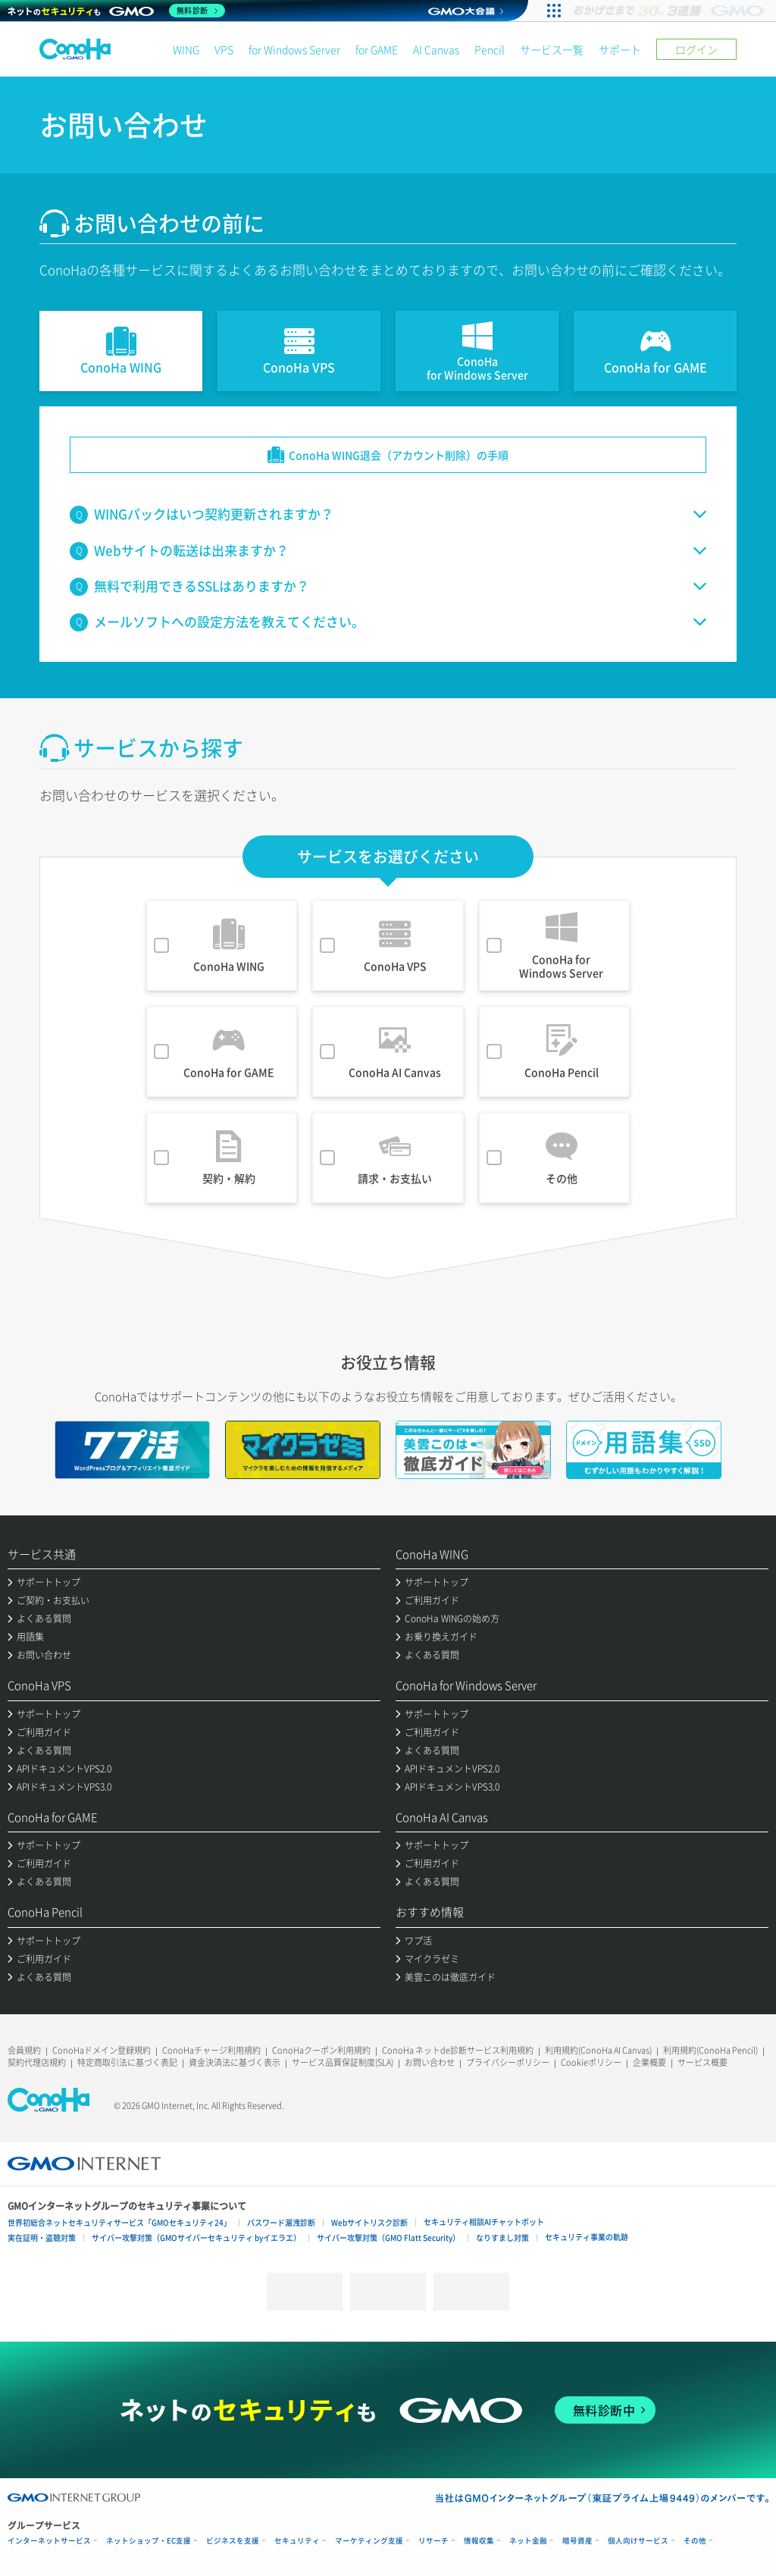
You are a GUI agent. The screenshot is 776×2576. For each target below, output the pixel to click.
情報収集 (479, 2541)
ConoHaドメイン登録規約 (101, 2050)
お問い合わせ (430, 2062)
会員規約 (24, 2050)
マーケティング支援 (369, 2541)
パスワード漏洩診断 (281, 2222)
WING (186, 49)
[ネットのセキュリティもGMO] (116, 10)
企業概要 (649, 2062)
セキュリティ (297, 2541)
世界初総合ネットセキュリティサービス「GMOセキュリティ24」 (119, 2222)
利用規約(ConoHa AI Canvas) (598, 2050)
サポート (620, 49)
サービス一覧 (552, 49)
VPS (223, 49)
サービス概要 (702, 2062)
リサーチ (433, 2541)
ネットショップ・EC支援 (148, 2541)
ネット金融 (528, 2541)
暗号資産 (577, 2541)
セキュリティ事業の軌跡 (586, 2236)
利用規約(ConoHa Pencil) (710, 2050)
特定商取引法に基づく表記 (127, 2062)
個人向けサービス (638, 2541)
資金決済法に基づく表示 (234, 2062)
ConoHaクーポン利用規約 (321, 2050)
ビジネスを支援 (232, 2541)
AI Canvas (436, 49)
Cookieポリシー (591, 2062)
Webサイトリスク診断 (369, 2222)
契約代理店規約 (37, 2062)
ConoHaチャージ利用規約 (211, 2050)
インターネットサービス (49, 2541)
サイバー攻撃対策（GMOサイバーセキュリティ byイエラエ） (196, 2237)
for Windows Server (294, 49)
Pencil (489, 49)
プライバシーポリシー (507, 2062)
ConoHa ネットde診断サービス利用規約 (458, 2050)
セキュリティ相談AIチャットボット (484, 2221)
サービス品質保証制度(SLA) (342, 2062)
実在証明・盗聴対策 (42, 2237)
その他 (695, 2541)
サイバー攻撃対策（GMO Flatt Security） (388, 2237)
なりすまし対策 (502, 2237)
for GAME (376, 49)
